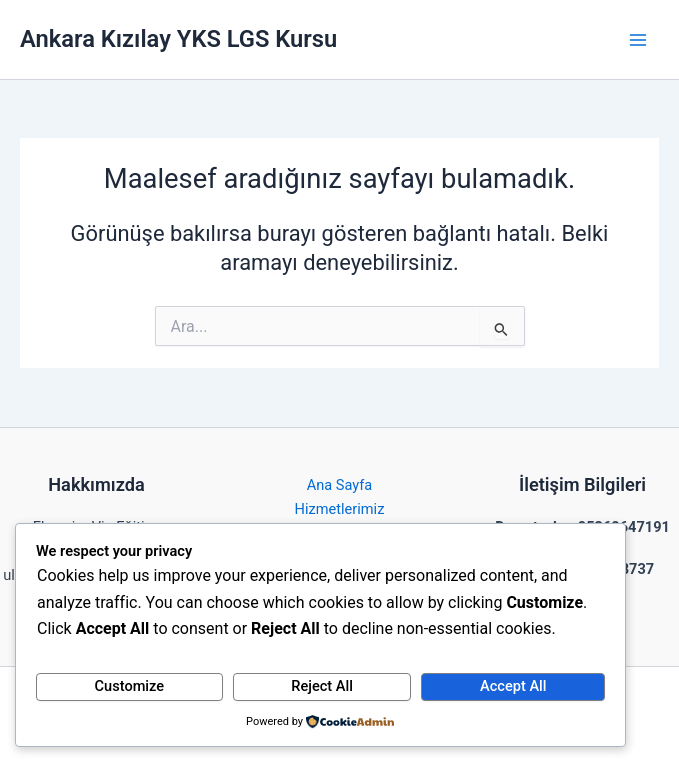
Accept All (513, 686)
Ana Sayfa (340, 485)
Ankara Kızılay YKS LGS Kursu (178, 39)
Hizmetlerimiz (340, 509)
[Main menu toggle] (638, 40)
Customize (130, 686)
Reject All (322, 686)
